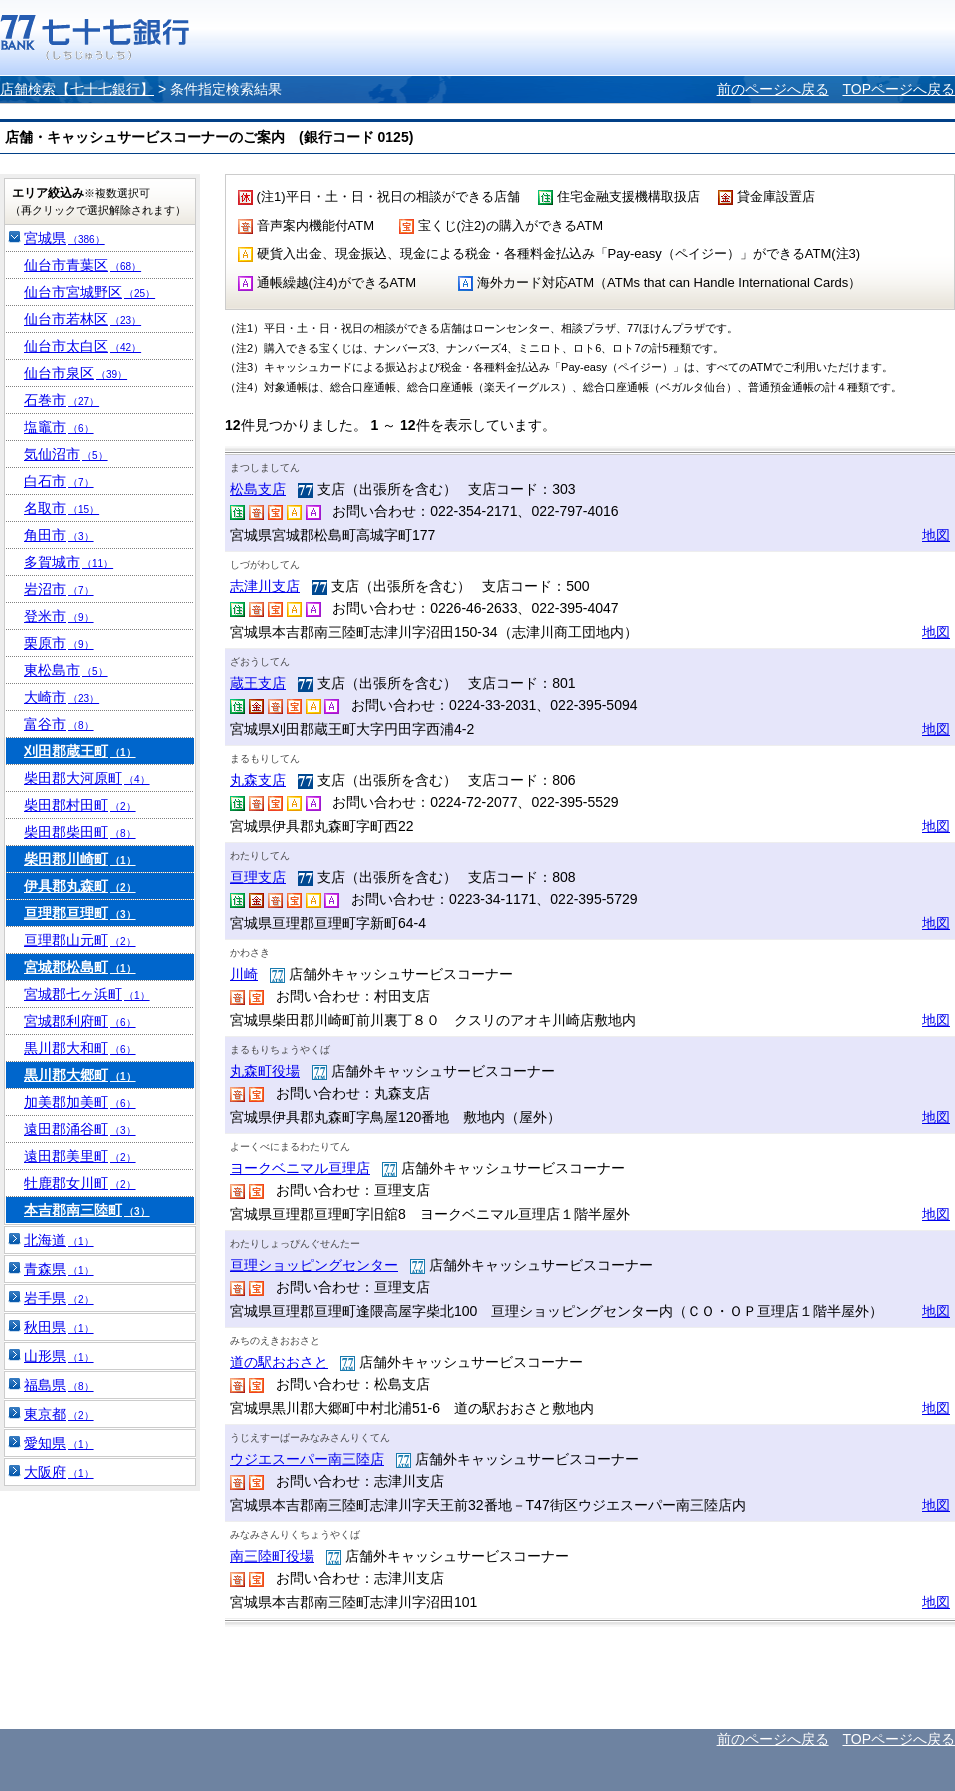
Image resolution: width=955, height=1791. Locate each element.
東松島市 (66, 670)
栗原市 (59, 643)
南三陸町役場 (272, 1556)
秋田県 (59, 1327)
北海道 (59, 1240)
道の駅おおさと (279, 1362)
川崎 (244, 974)
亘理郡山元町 (80, 940)
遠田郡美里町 (80, 1156)
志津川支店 (265, 586)
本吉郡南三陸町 (87, 1210)
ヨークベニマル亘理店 (300, 1168)
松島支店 (258, 489)
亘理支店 (258, 877)
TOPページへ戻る (898, 89)
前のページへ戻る (773, 89)
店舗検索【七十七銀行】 (77, 89)
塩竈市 (59, 427)
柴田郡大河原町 (87, 778)
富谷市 (59, 724)
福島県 (59, 1385)
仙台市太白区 (82, 346)
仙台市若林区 (82, 319)
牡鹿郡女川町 (80, 1183)
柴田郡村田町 (80, 805)
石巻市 (61, 400)
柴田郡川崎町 (80, 859)
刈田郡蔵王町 (80, 751)
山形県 (59, 1356)
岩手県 (59, 1298)
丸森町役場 (265, 1071)
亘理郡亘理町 (80, 913)
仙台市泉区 (75, 373)
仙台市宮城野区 (89, 292)
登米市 (59, 616)
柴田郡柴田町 (80, 832)
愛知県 (59, 1443)
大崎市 (61, 697)
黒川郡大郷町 (80, 1075)
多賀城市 (68, 562)
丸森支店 (258, 780)
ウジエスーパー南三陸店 (307, 1459)
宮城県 (64, 238)
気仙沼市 (66, 454)
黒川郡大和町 (80, 1048)
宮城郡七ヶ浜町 (87, 994)
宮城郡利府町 (80, 1021)
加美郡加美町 (80, 1102)
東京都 (59, 1414)
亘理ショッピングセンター (314, 1265)
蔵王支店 (258, 683)
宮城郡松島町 (80, 967)
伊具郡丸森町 (80, 886)
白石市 (59, 481)
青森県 (59, 1269)
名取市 (61, 508)
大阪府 (59, 1472)
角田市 (59, 535)
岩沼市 (59, 589)
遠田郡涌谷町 (80, 1129)
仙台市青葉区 (82, 265)
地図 (936, 535)
